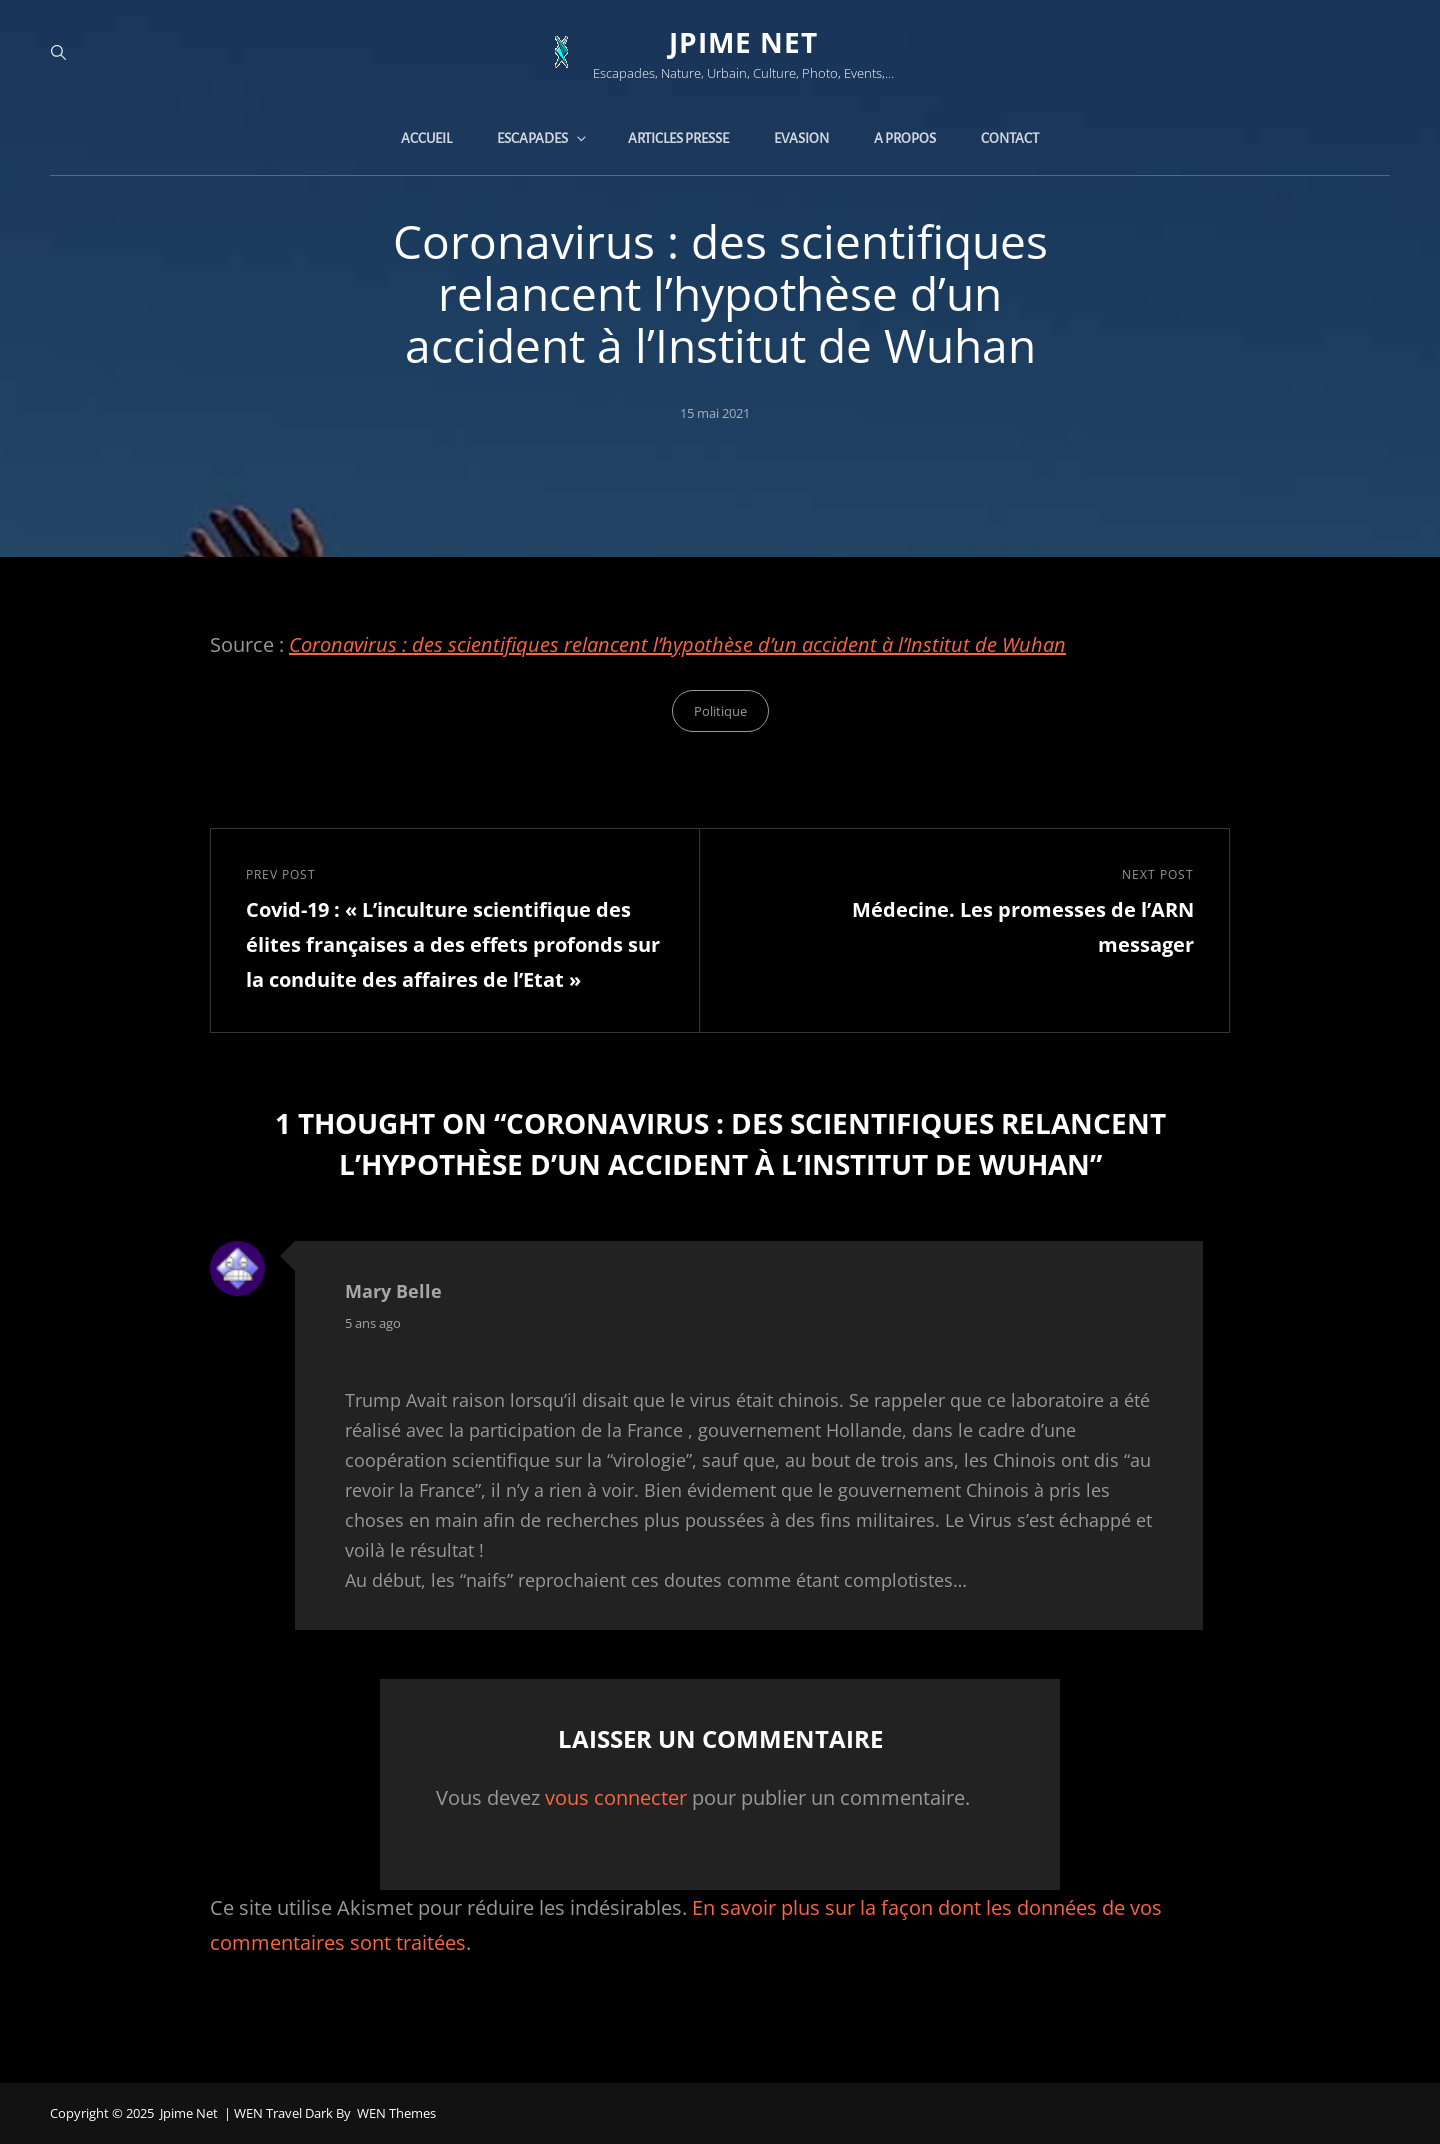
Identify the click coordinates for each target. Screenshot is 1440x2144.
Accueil (426, 138)
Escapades (543, 138)
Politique (720, 711)
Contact (1010, 138)
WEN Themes (396, 2113)
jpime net (743, 42)
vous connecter (616, 1797)
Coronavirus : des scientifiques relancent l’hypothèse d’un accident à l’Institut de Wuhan (677, 644)
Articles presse (678, 138)
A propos (905, 138)
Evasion (801, 138)
